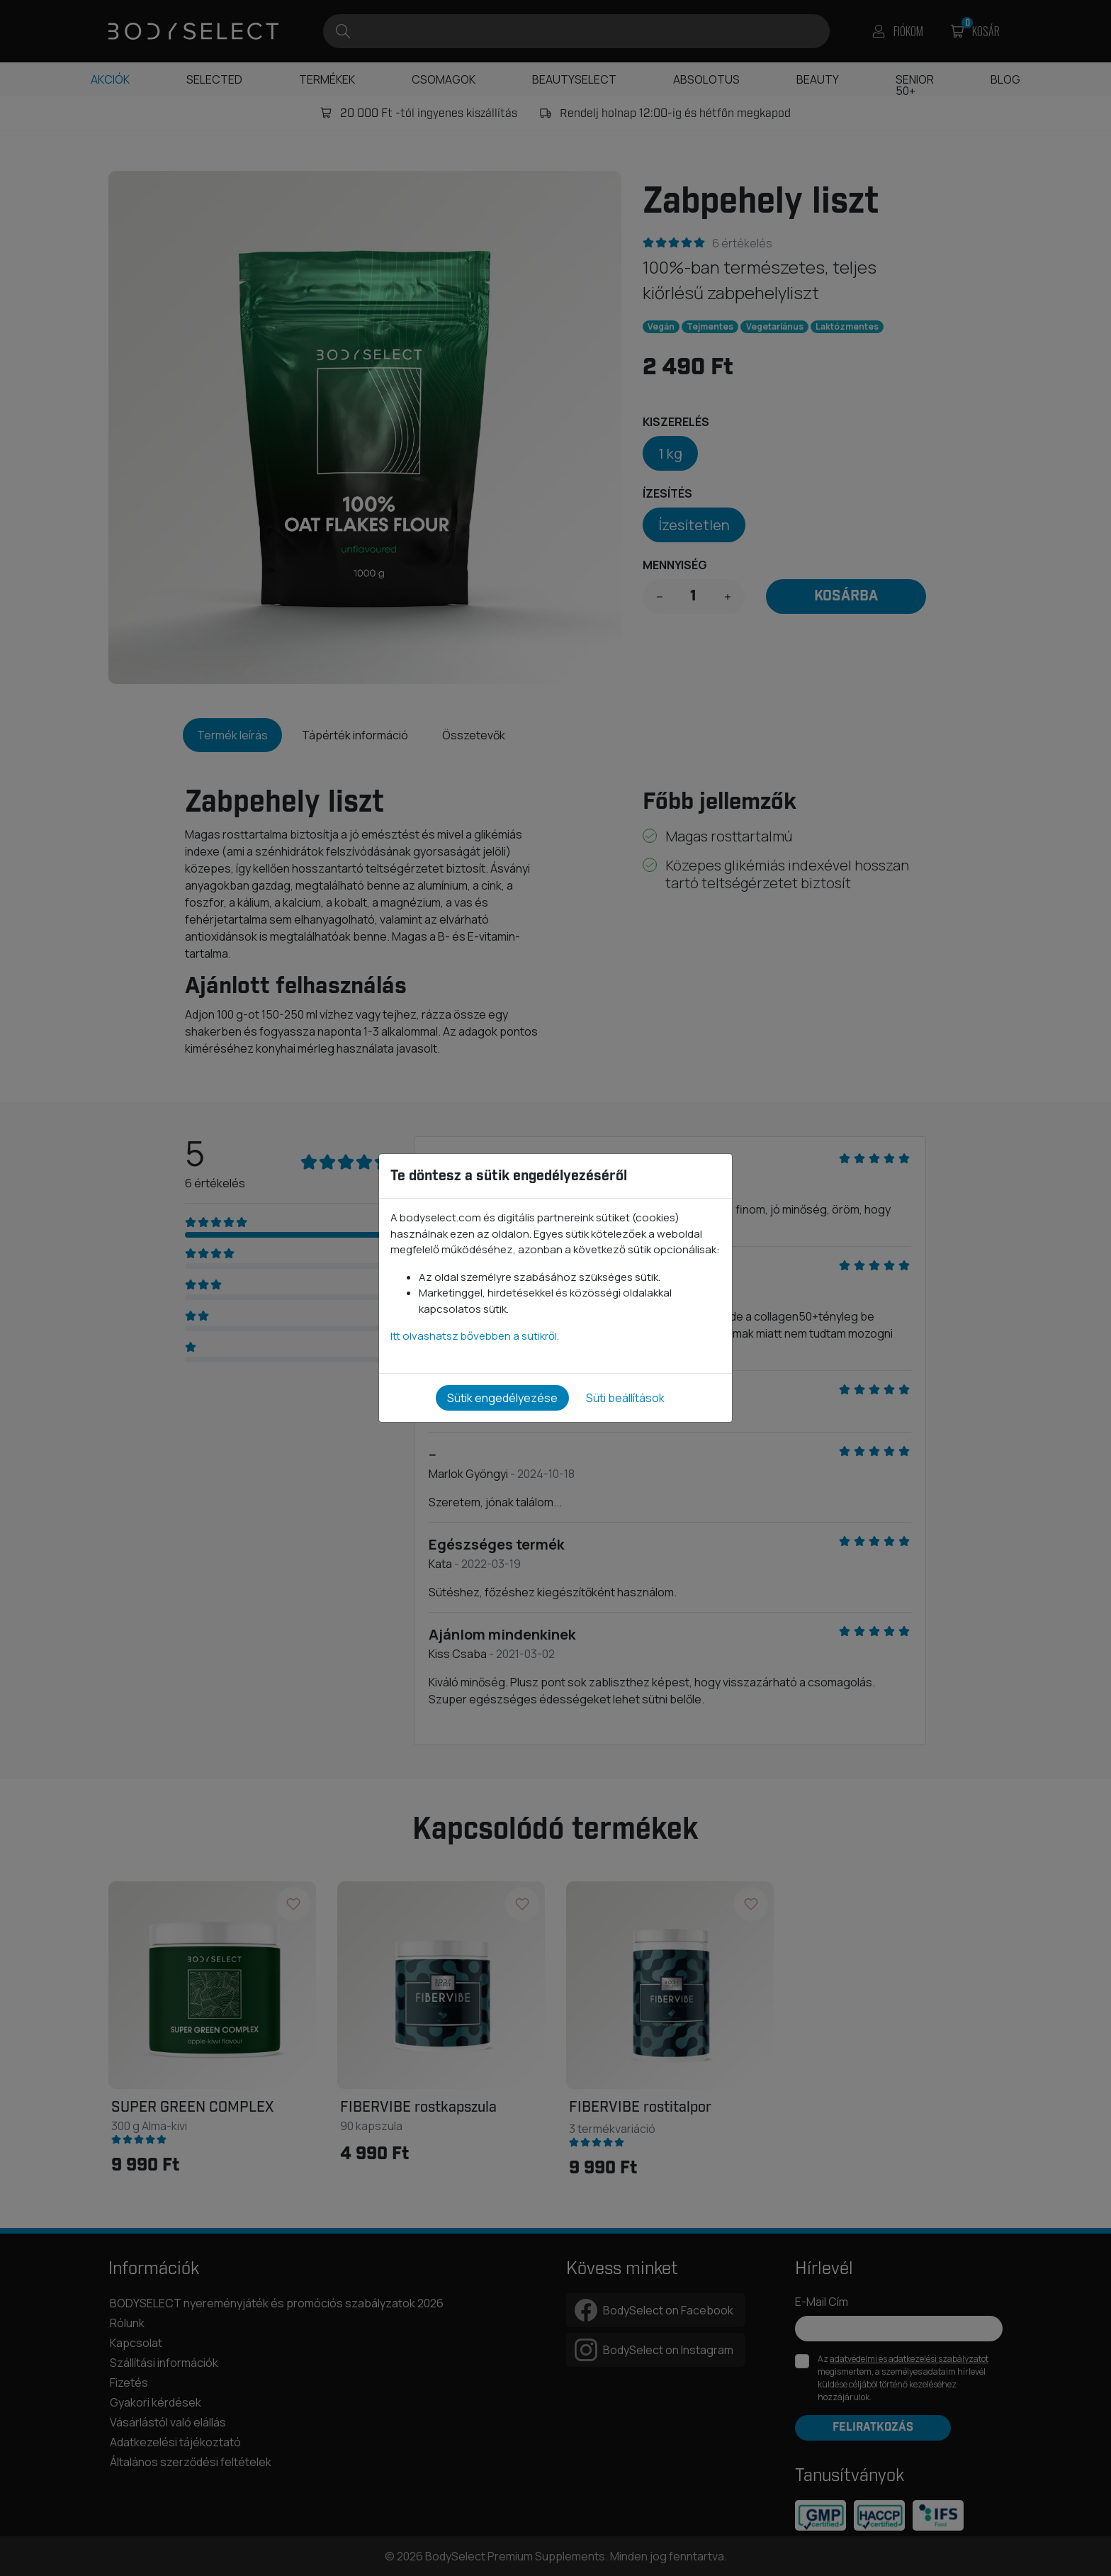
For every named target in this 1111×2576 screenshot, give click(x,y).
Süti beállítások (625, 1398)
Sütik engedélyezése (502, 1398)
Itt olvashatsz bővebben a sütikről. (474, 1335)
